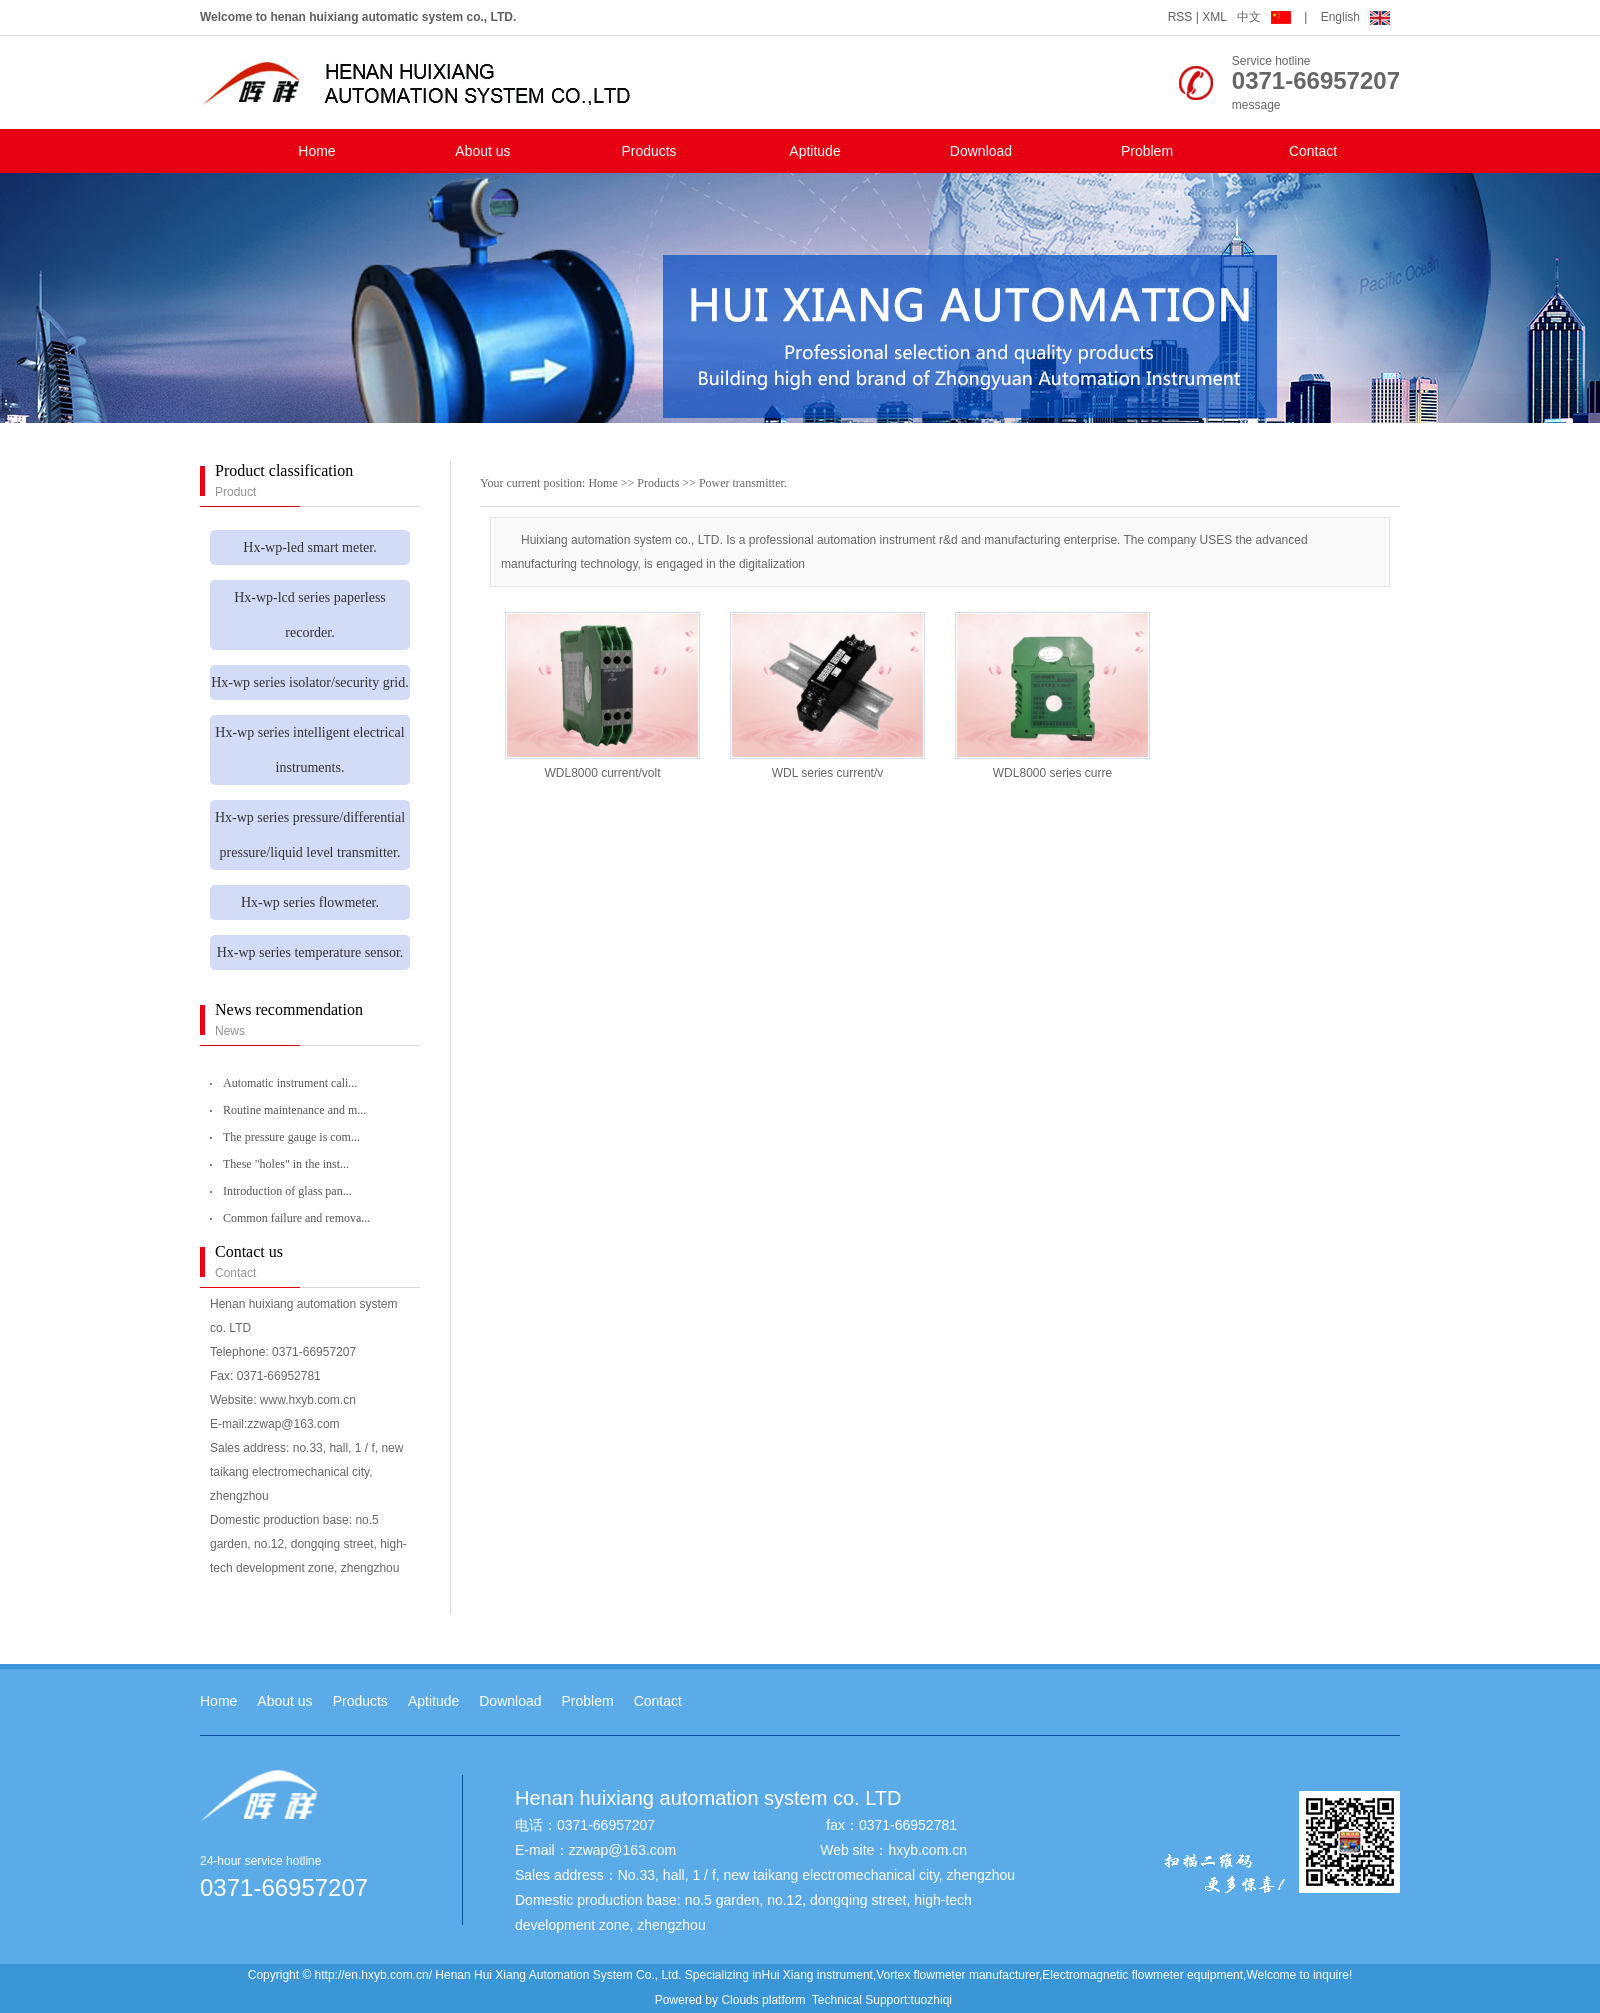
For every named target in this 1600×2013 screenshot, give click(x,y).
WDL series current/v (828, 773)
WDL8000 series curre (1052, 773)
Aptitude (814, 151)
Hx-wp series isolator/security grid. (310, 682)
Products (648, 151)
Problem (1147, 151)
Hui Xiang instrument (817, 1975)
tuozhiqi (931, 2000)
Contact (1313, 151)
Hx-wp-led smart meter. (309, 547)
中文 (1265, 17)
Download (981, 151)
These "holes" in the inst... (286, 1164)
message (1256, 105)
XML (1214, 17)
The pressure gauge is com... (291, 1137)
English (1355, 17)
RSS (1180, 17)
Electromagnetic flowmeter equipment (1142, 1975)
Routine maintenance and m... (294, 1110)
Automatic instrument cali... (290, 1083)
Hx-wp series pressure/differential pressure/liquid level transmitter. (310, 835)
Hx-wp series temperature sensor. (310, 952)
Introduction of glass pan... (287, 1191)
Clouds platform (763, 2000)
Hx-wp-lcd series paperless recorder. (310, 615)
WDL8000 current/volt (602, 773)
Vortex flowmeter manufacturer (957, 1975)
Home (316, 151)
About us (482, 151)
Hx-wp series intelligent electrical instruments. (309, 750)
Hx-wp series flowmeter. (310, 902)
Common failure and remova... (296, 1218)
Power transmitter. (743, 483)
